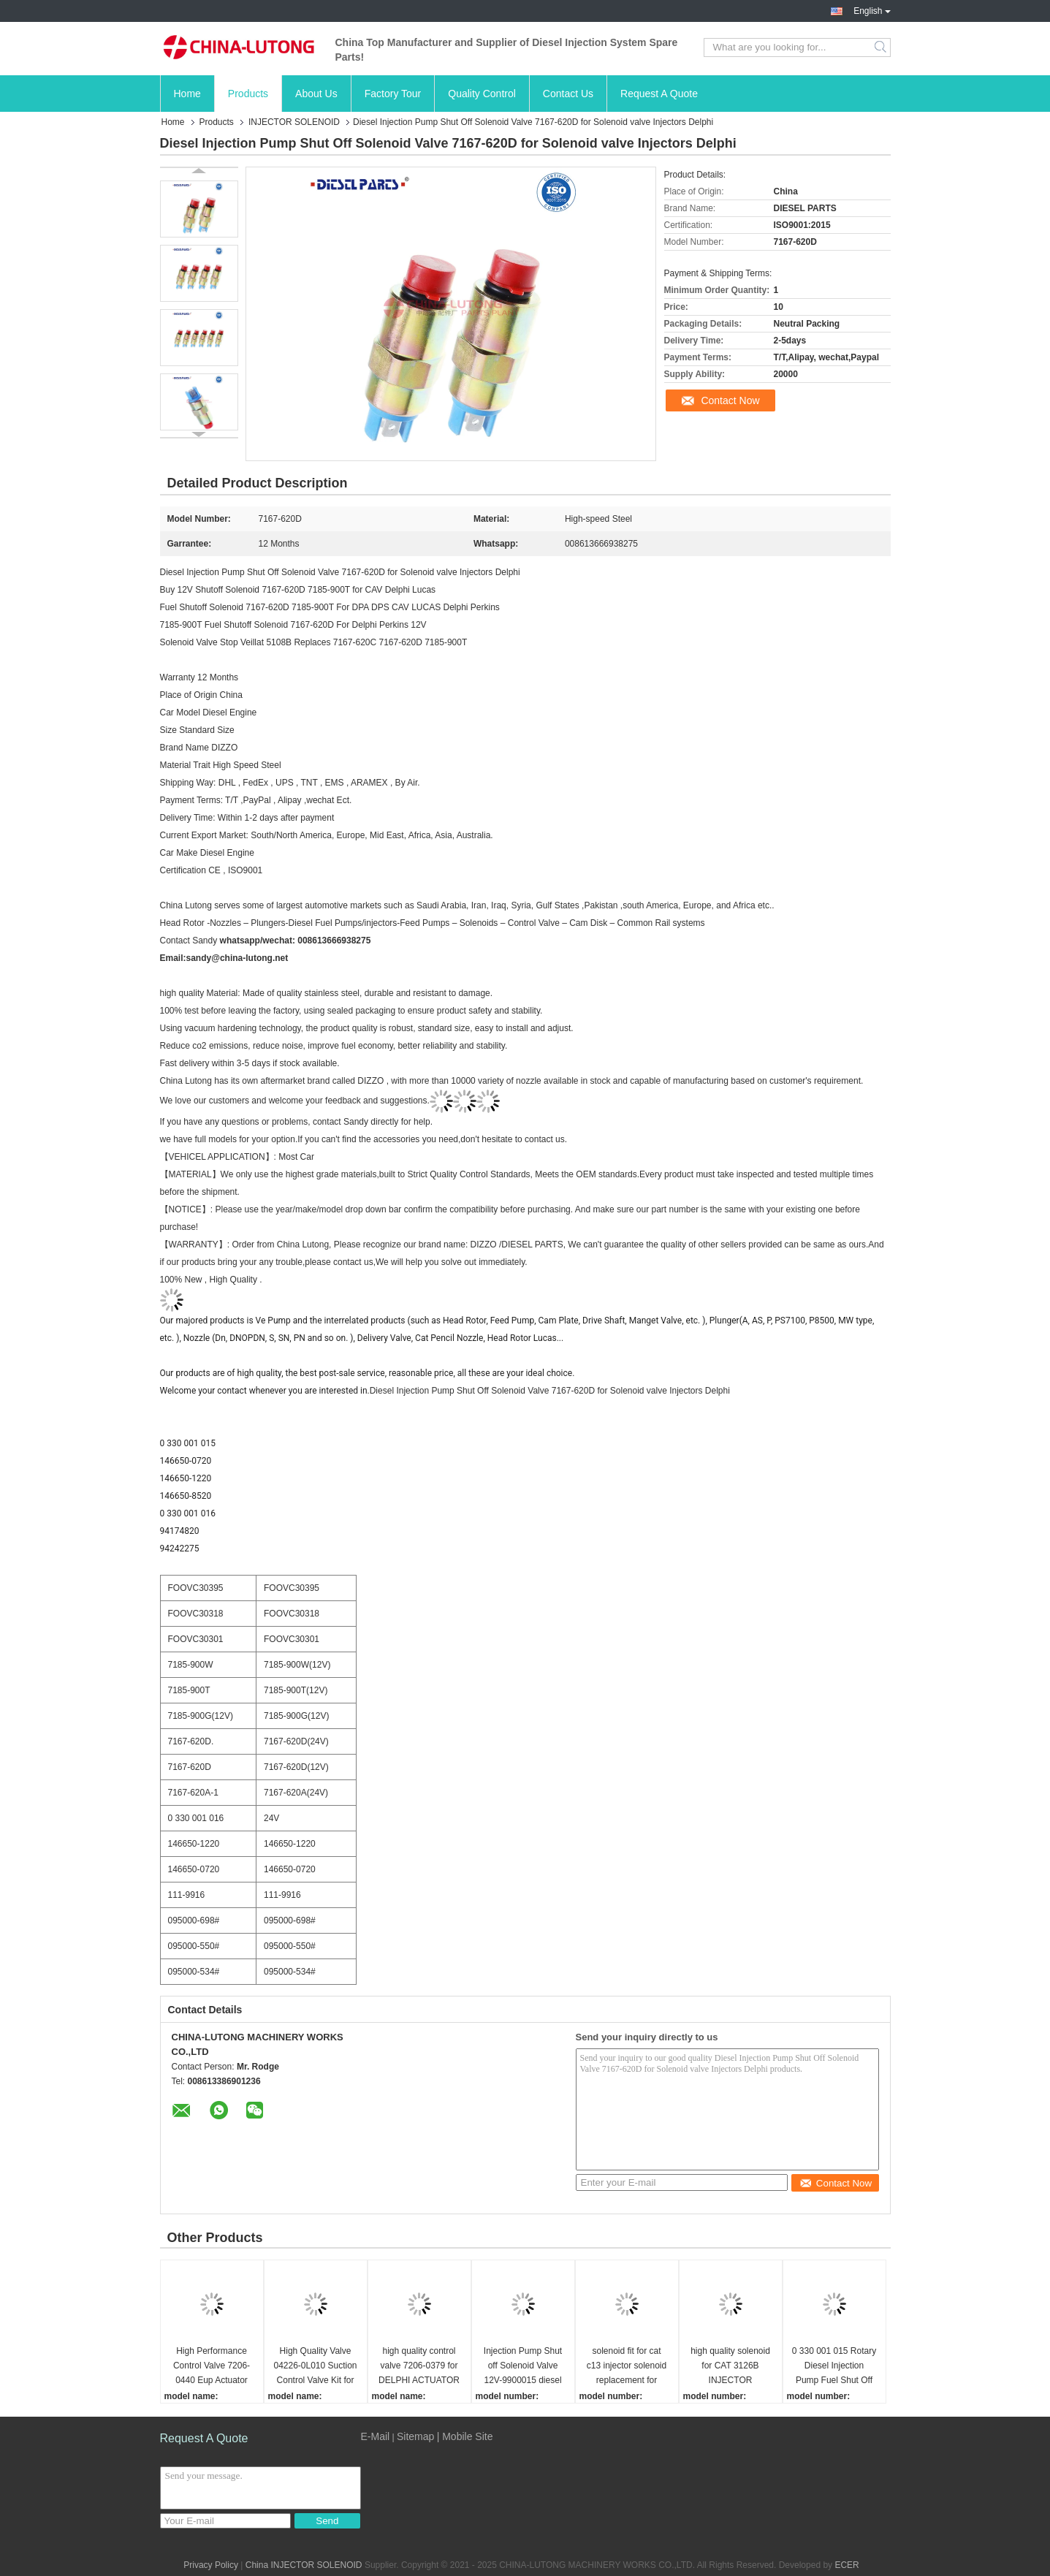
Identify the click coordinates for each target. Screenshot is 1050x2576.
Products (248, 93)
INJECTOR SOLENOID (294, 122)
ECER (846, 2565)
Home (187, 93)
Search (881, 47)
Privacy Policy (210, 2565)
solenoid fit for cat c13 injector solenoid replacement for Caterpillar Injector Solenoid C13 (626, 2366)
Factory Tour (393, 93)
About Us (316, 93)
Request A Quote (659, 93)
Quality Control (482, 93)
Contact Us (568, 93)
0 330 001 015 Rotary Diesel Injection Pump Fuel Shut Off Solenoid (834, 2366)
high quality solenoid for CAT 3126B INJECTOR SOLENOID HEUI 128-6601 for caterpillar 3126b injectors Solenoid (730, 2366)
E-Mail (375, 2436)
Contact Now (730, 400)
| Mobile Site (465, 2436)
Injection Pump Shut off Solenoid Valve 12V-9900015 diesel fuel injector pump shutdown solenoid (523, 2366)
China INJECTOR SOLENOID (304, 2565)
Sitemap (415, 2436)
